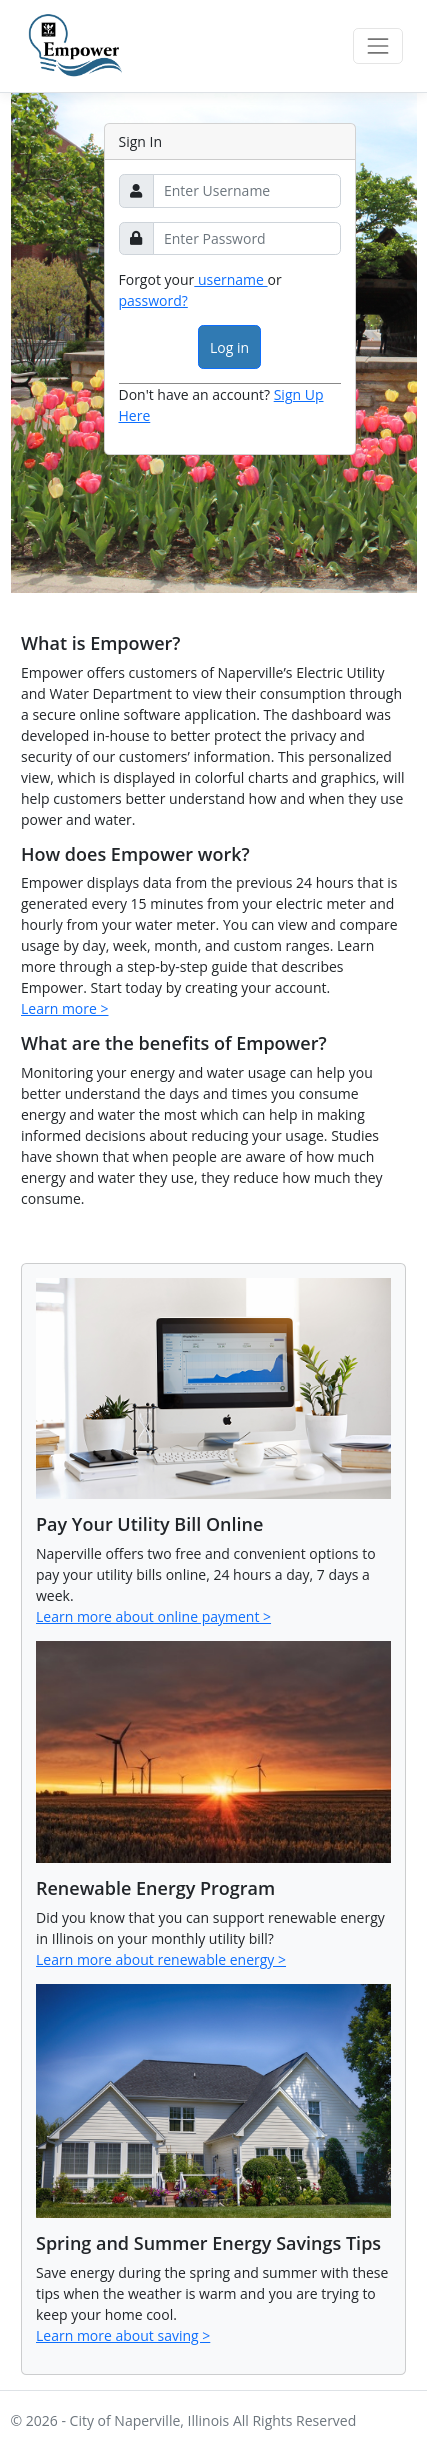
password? (153, 300)
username (230, 279)
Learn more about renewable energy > (161, 1959)
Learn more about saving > (123, 2335)
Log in (229, 347)
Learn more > (65, 1008)
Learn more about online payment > (153, 1616)
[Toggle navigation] (377, 45)
